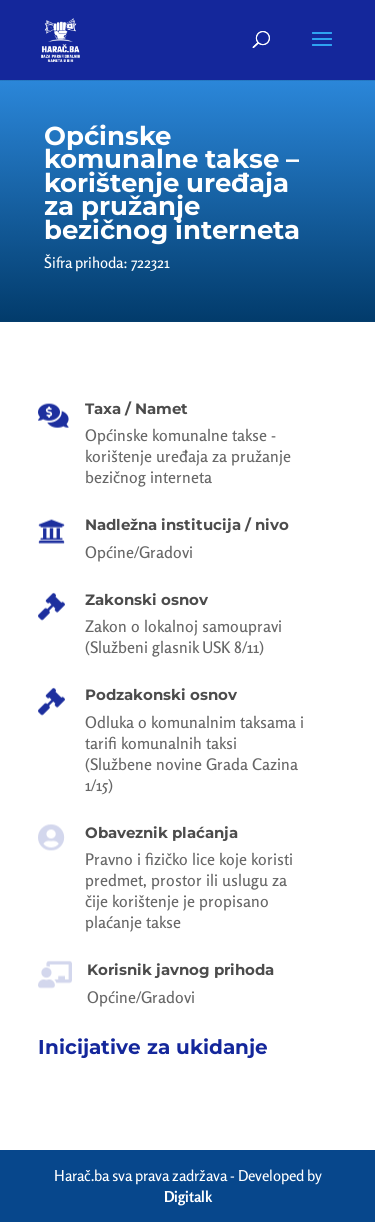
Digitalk (188, 1196)
